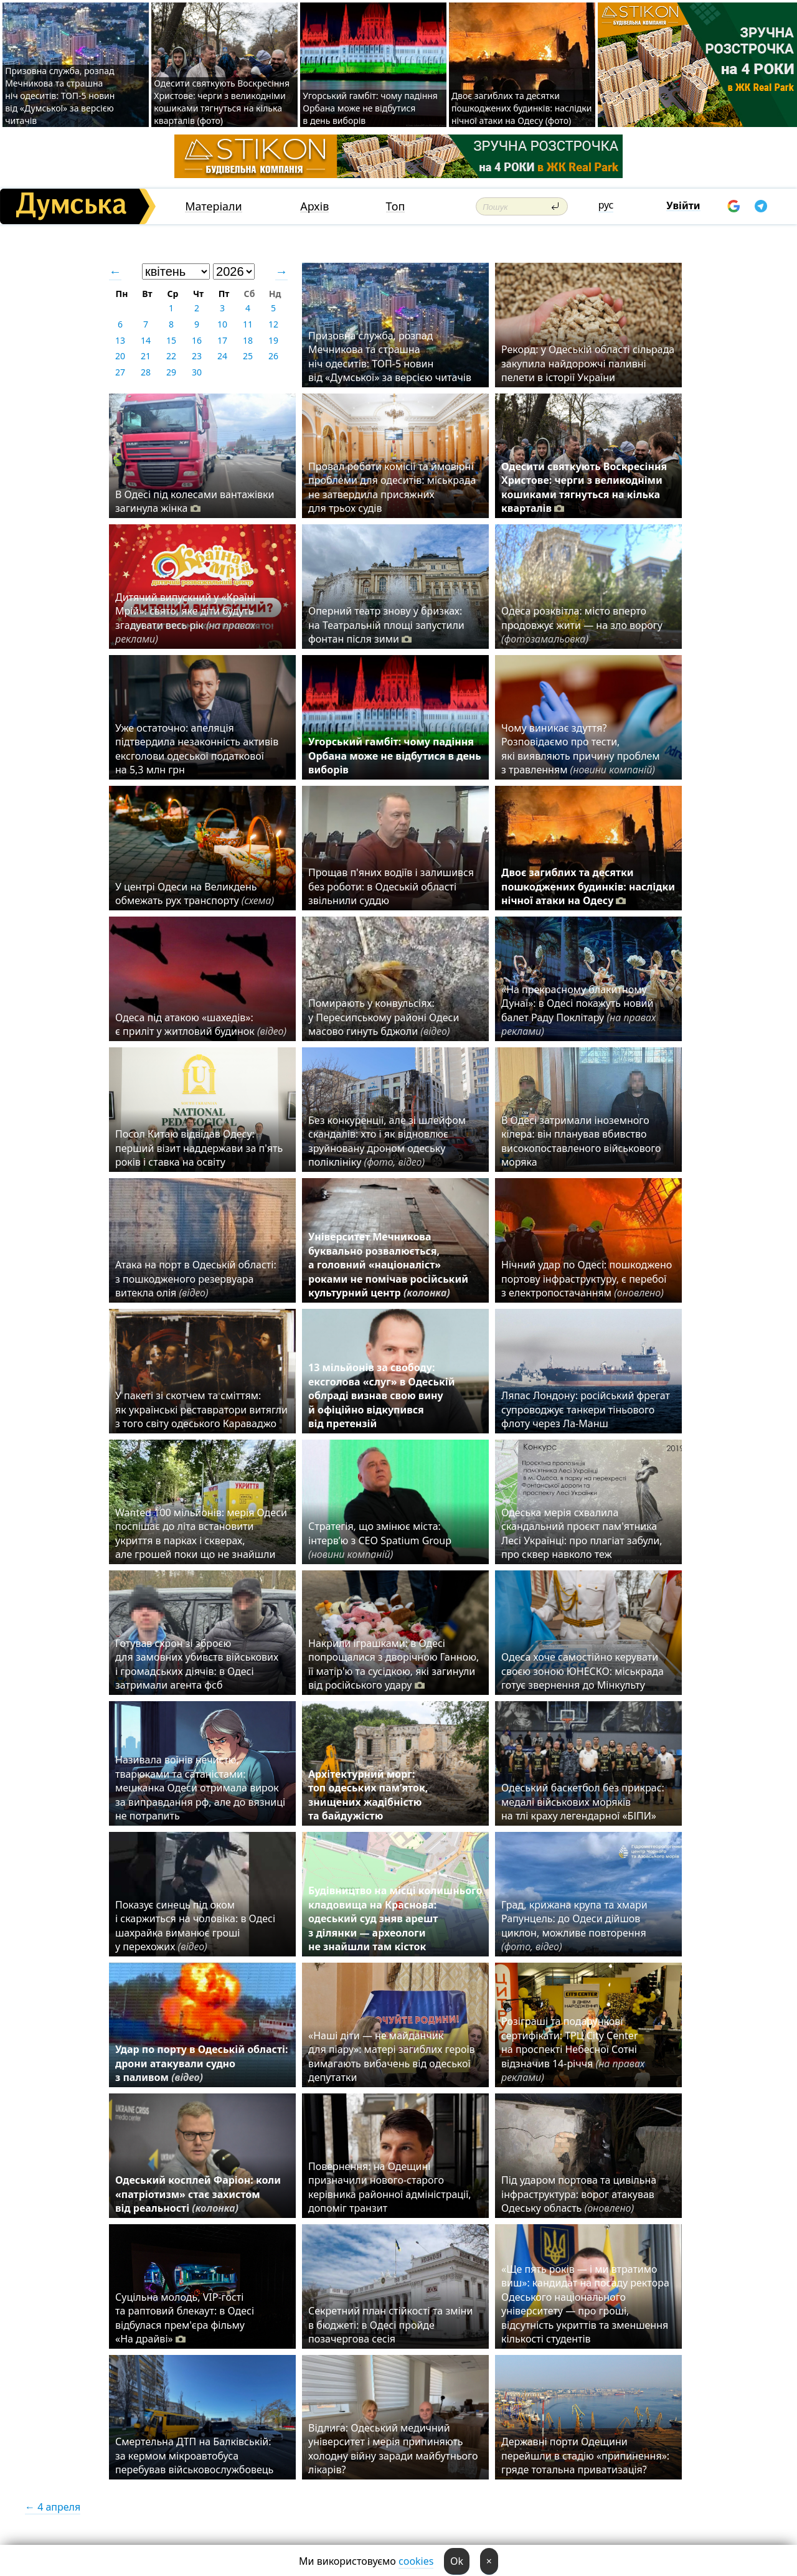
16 (197, 340)
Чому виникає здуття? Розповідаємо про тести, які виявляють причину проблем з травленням (580, 748)
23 (197, 356)
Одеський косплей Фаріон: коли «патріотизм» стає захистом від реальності (198, 2194)
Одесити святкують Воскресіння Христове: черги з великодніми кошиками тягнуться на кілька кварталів (584, 487)
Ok (456, 2561)
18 (248, 340)
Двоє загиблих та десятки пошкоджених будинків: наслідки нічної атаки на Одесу (588, 886)
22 (171, 356)
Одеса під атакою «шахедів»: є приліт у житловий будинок (200, 1024)
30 (197, 372)
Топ (395, 206)
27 (120, 372)
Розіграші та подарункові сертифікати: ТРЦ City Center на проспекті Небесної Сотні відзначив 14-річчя (572, 2049)
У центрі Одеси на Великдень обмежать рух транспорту (194, 893)
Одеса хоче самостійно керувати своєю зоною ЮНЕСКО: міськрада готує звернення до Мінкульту (582, 1671)
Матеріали (213, 206)
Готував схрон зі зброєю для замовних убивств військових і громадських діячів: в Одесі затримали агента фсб (196, 1664)
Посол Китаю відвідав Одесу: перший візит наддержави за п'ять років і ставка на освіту (199, 1148)
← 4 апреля (52, 2507)
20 (120, 356)
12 (273, 324)
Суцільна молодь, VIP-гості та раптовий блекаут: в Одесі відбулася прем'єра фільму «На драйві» (184, 2318)
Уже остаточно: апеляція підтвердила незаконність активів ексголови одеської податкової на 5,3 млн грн (196, 748)
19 (273, 340)
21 (146, 356)
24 (222, 356)
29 (171, 372)
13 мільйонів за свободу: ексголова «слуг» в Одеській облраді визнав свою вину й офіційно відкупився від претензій (381, 1395)
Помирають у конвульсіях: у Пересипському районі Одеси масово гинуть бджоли (383, 1017)
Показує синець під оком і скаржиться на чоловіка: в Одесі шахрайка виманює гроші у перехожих (195, 1925)
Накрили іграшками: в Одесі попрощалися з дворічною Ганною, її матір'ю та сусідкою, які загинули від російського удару (393, 1664)
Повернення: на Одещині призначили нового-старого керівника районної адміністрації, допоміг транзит (389, 2187)
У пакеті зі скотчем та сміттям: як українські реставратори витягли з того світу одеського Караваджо (201, 1409)
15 (171, 340)
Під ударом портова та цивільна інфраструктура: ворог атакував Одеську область (578, 2194)
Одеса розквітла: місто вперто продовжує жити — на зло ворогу (582, 625)
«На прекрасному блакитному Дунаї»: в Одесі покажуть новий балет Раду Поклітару (578, 1010)
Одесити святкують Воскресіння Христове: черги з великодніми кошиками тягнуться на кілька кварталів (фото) (222, 101)
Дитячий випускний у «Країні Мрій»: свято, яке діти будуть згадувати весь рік (185, 618)
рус (606, 205)
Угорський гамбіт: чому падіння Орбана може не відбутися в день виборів (370, 108)
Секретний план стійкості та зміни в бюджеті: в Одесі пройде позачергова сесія (390, 2325)
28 (146, 372)
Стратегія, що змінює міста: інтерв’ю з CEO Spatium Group (379, 1540)
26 (273, 356)
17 (222, 340)
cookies (415, 2561)
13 (120, 340)
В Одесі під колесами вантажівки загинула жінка (195, 501)
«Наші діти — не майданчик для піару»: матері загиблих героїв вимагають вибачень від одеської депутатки (391, 2056)
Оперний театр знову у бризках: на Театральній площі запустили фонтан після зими (386, 625)
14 (146, 340)
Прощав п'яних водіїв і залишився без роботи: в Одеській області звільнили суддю (391, 886)
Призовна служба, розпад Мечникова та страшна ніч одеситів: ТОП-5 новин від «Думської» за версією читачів (60, 95)
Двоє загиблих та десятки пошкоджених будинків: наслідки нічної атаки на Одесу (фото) (521, 108)
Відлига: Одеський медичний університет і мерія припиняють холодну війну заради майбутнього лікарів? (393, 2448)
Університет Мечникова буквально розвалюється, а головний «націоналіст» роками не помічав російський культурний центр (388, 1265)
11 (248, 324)
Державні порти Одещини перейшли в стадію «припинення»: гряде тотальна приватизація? (585, 2455)
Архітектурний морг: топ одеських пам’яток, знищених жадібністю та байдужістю (368, 1795)
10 (222, 324)
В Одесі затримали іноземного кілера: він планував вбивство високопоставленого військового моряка (581, 1141)
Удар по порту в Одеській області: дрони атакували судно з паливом (201, 2063)
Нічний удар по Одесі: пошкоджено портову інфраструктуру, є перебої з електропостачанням (586, 1279)
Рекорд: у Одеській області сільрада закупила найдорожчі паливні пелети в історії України (587, 363)
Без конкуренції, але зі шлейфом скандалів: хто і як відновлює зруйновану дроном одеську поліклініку (387, 1141)
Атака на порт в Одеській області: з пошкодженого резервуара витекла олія (195, 1279)
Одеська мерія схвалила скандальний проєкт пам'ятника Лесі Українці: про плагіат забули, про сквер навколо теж (582, 1533)
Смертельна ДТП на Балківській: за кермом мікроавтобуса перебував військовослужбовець (194, 2455)
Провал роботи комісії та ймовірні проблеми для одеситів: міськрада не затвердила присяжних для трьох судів (392, 487)
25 (248, 356)
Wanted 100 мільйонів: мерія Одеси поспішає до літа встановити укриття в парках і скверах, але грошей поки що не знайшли (201, 1533)
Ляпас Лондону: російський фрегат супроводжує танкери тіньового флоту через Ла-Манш (585, 1409)
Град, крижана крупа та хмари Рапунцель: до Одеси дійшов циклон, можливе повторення (574, 1925)
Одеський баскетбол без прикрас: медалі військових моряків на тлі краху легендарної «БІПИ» (582, 1802)
